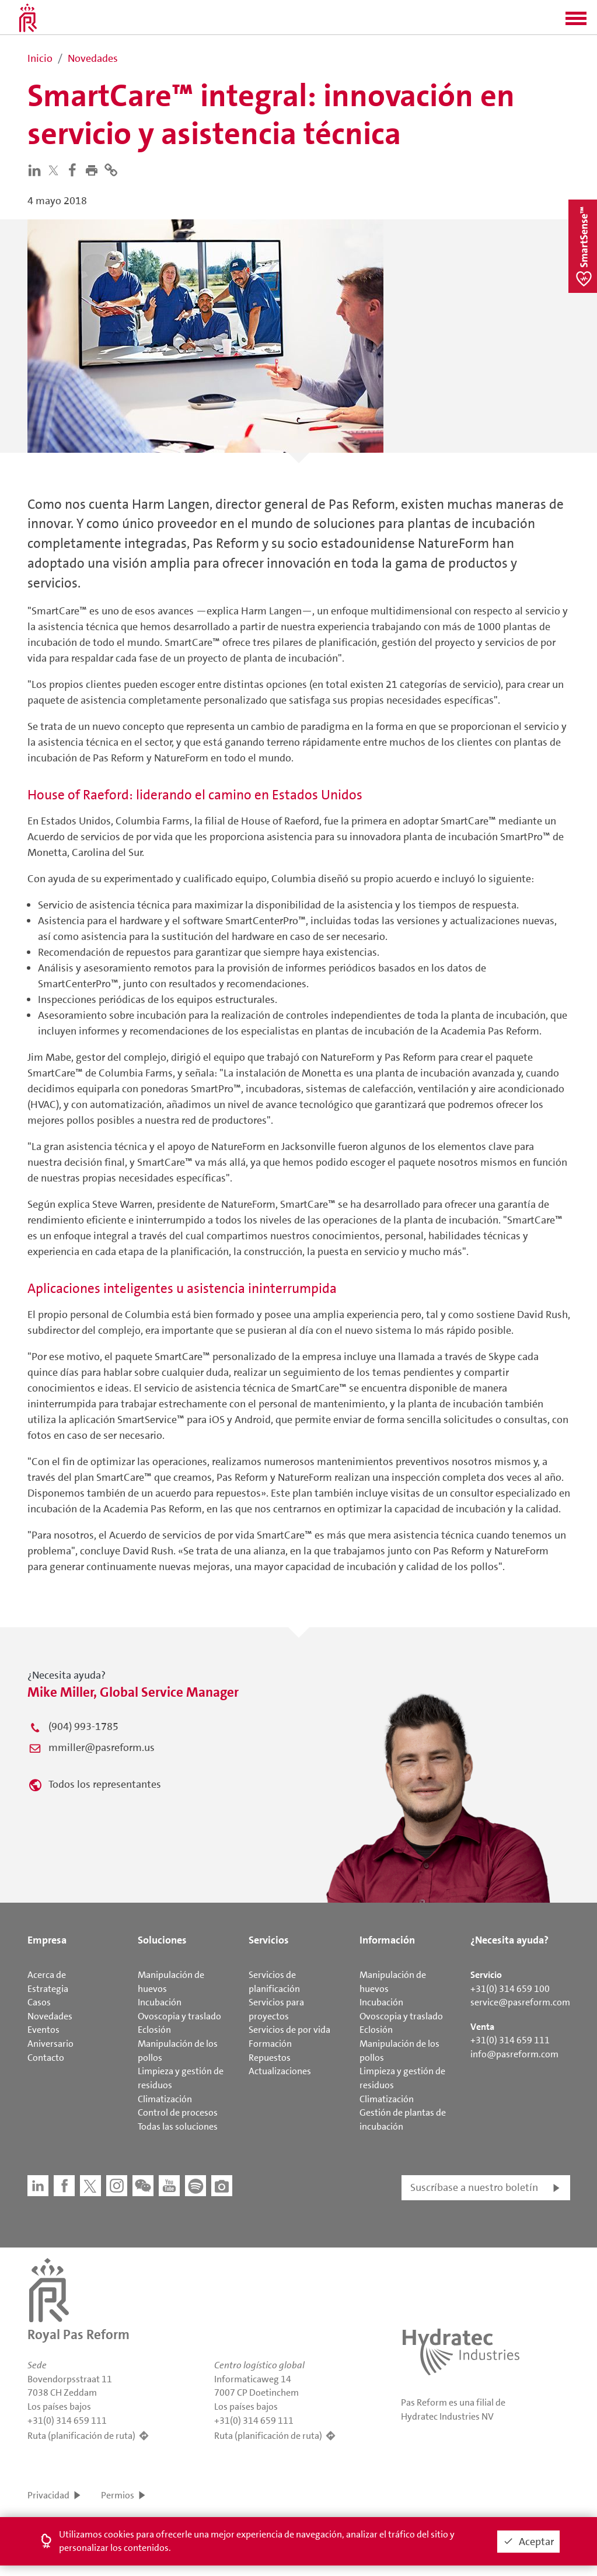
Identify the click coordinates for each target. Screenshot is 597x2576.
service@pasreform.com (520, 2002)
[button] (575, 22)
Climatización (165, 2099)
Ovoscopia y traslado (179, 2016)
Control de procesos (178, 2112)
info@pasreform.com (514, 2054)
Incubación (159, 2002)
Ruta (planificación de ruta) (81, 2436)
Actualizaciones (280, 2071)
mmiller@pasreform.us (101, 1747)
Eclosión (154, 2029)
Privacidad (48, 2495)
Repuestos (270, 2057)
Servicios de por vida (289, 2029)
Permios (117, 2495)
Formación (270, 2043)
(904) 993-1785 (83, 1726)
